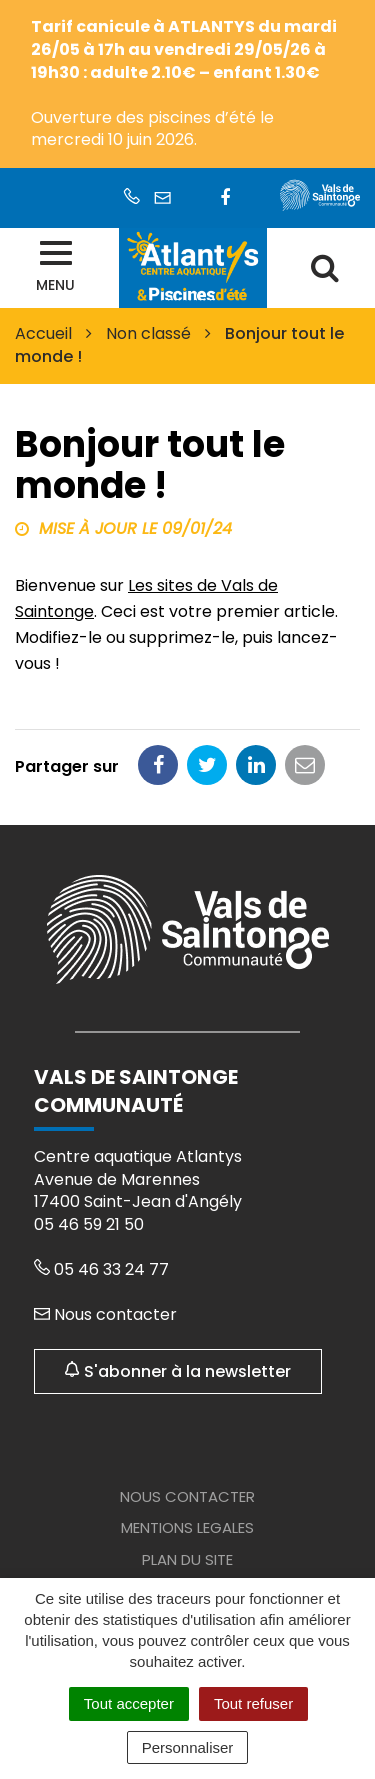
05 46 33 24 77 (101, 1269)
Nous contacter (105, 1314)
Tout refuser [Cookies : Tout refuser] (253, 1703)
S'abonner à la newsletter (178, 1371)
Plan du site (187, 1559)
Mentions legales (187, 1527)
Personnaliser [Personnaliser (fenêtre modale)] (188, 1747)
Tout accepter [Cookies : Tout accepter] (129, 1703)
